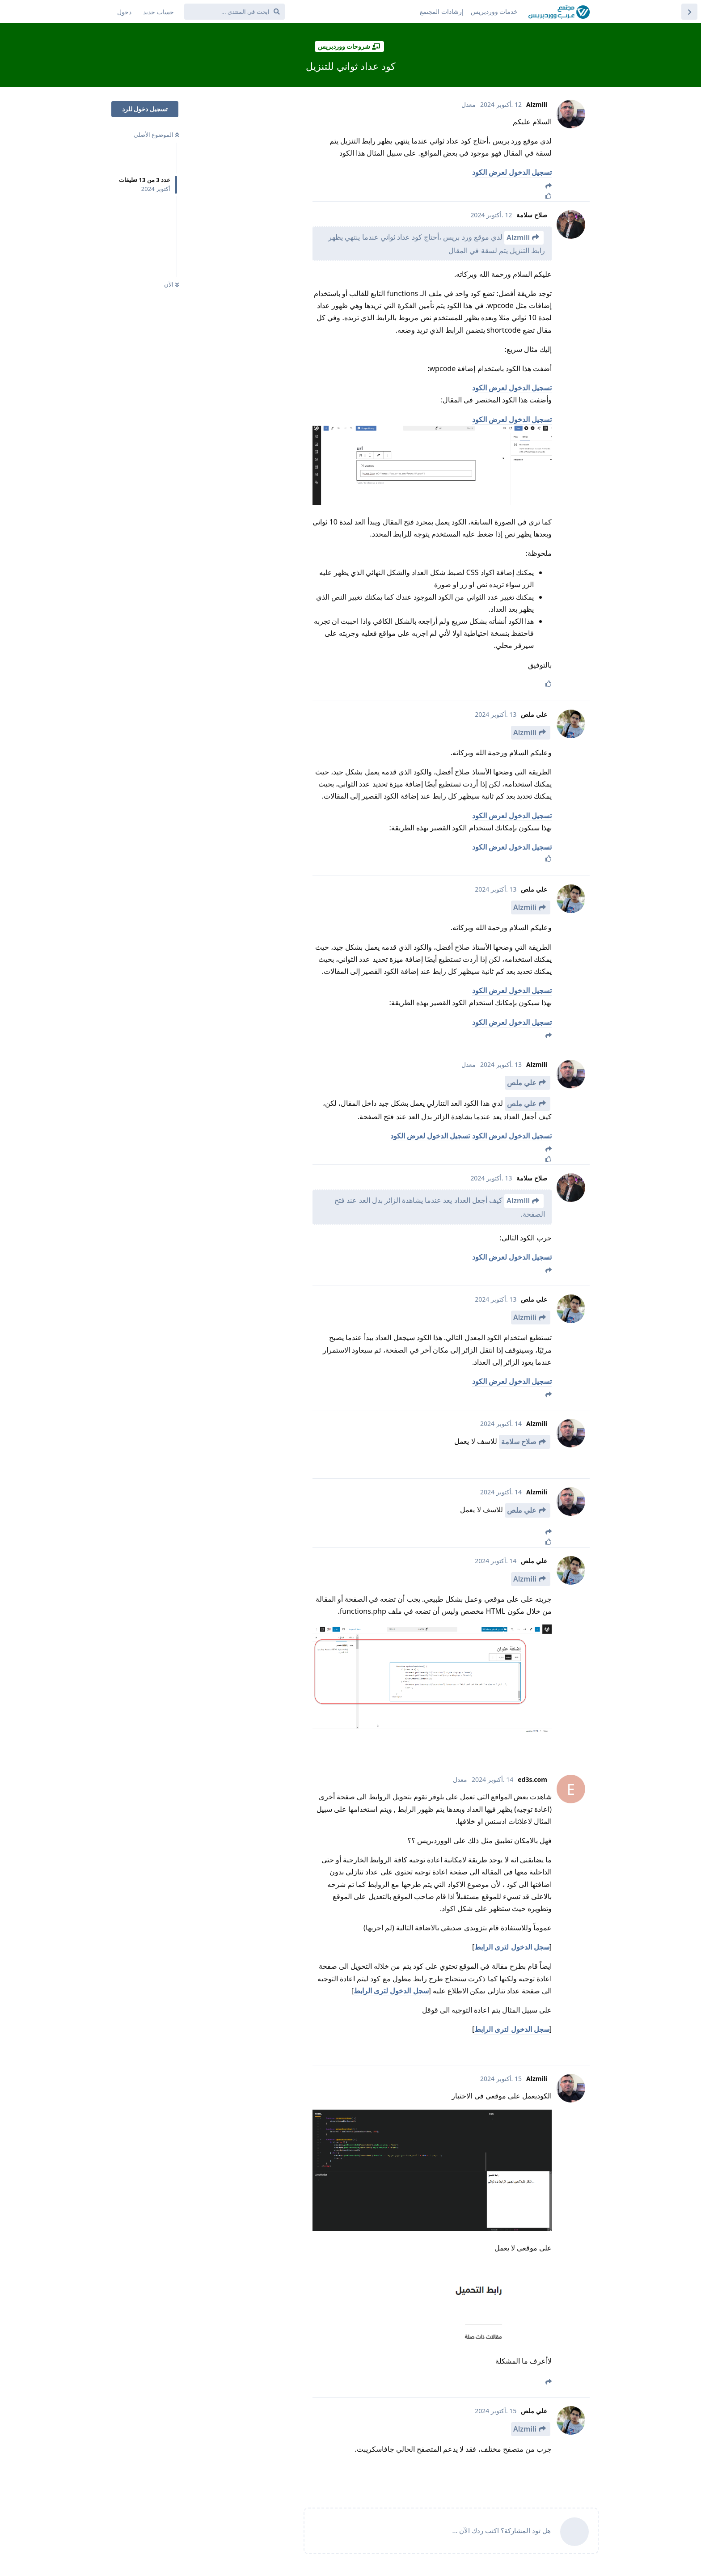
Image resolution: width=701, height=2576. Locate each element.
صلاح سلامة (518, 1442)
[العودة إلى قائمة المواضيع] (689, 12)
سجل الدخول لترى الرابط (511, 1947)
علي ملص (521, 1082)
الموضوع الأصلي (156, 135)
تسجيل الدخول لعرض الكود (512, 172)
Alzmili (518, 237)
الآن (171, 284)
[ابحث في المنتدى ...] (234, 12)
